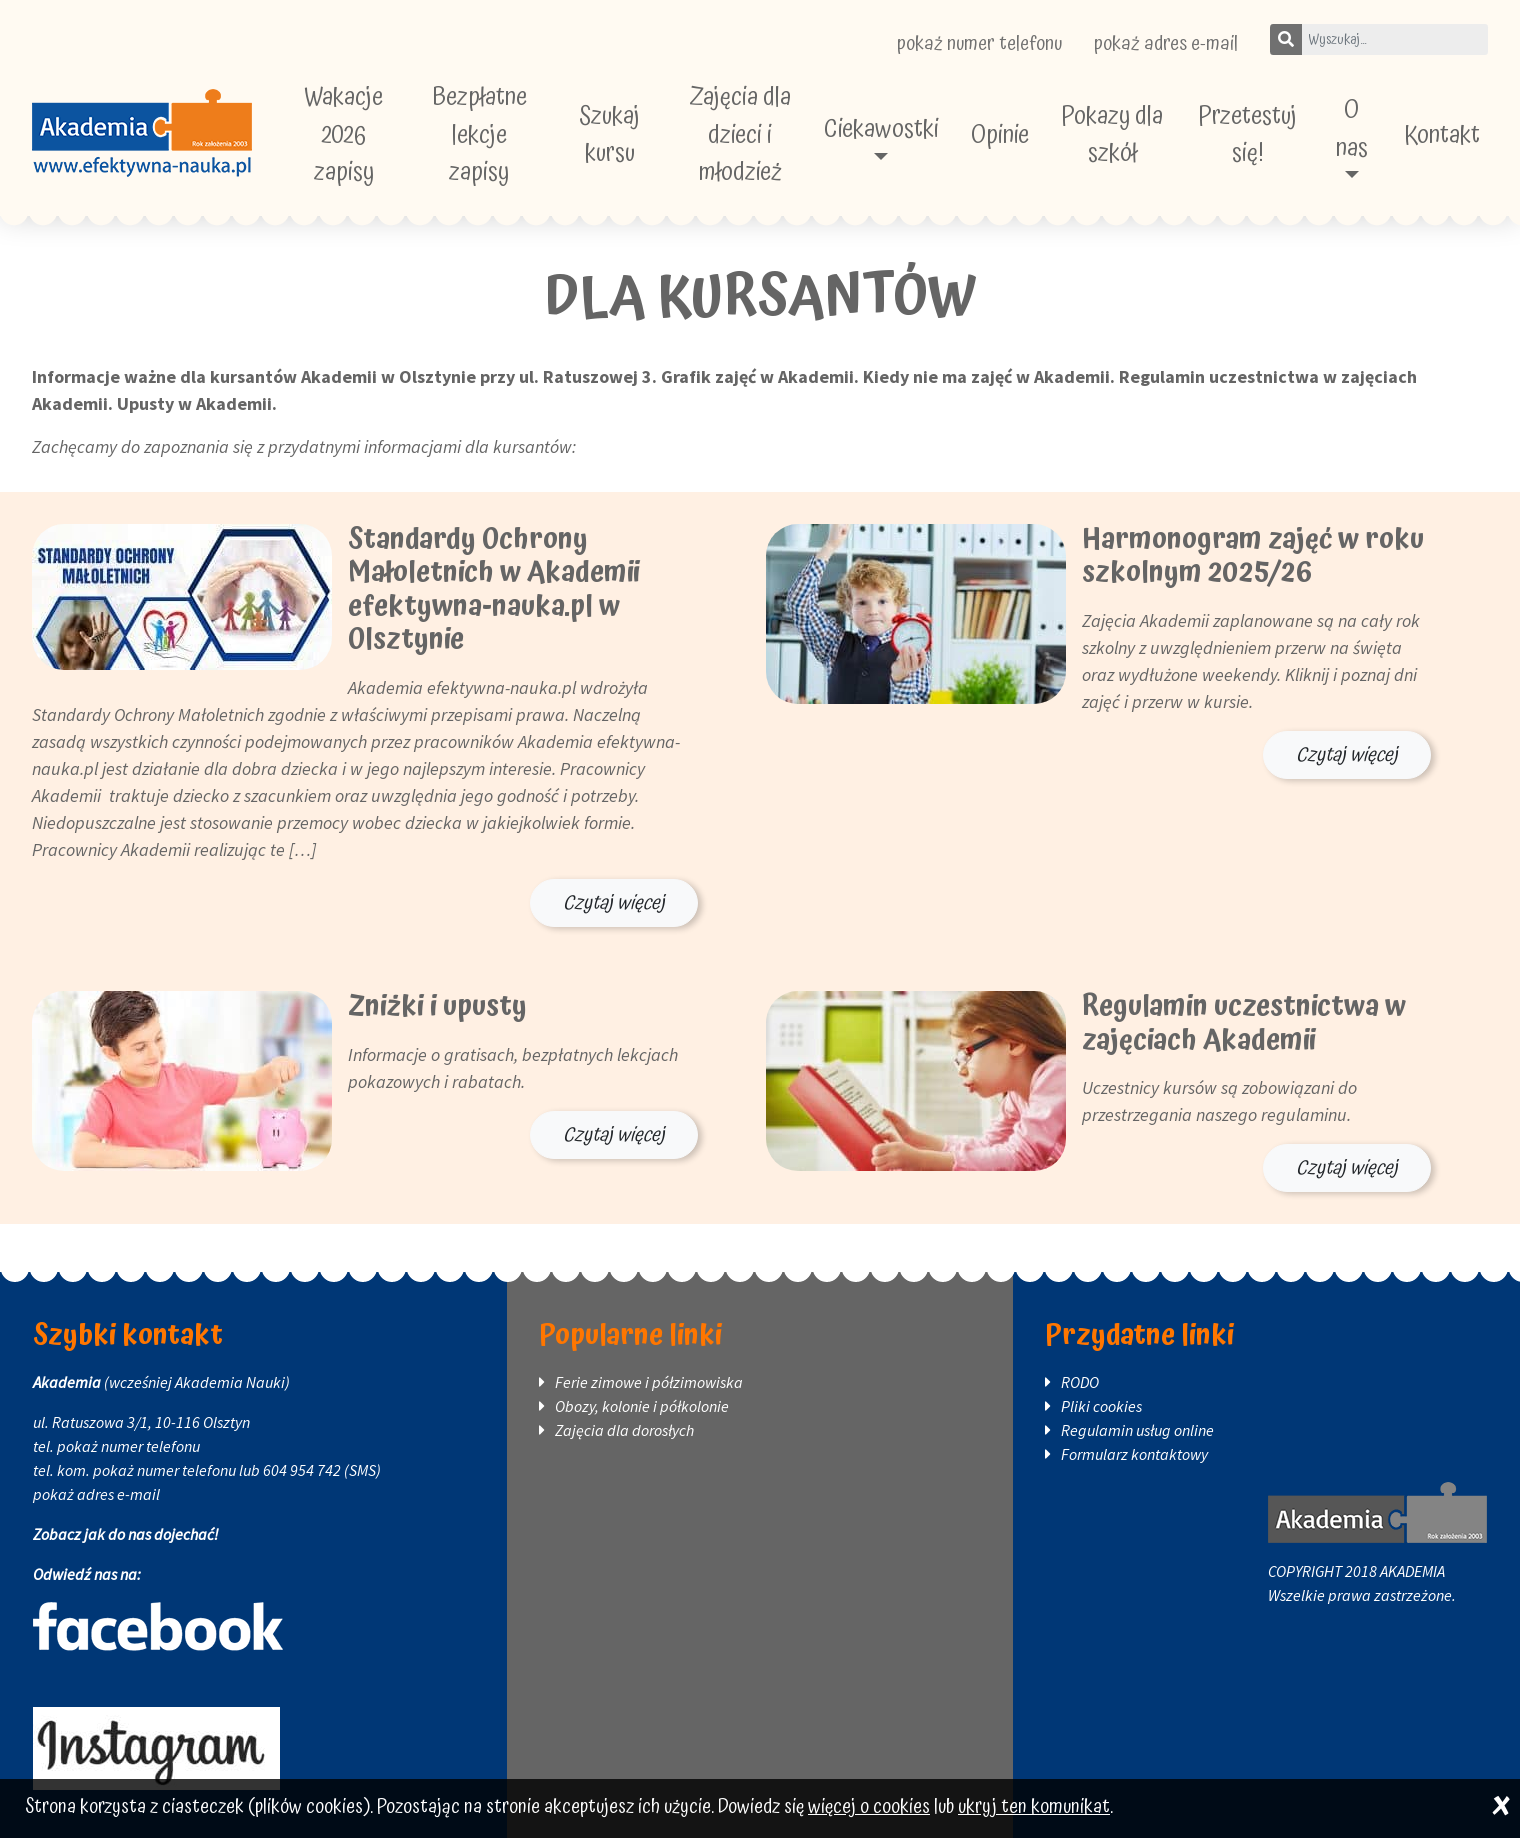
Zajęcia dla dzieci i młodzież (740, 135)
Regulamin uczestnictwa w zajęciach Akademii (1244, 1024)
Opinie (1000, 135)
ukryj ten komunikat (1034, 1807)
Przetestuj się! (1247, 135)
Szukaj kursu (609, 135)
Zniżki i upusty (437, 1007)
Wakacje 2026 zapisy (343, 135)
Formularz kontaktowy (1134, 1454)
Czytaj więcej (614, 903)
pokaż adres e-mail (1166, 44)
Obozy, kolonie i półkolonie (642, 1406)
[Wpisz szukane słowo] (1394, 39)
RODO (1080, 1382)
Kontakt (1442, 135)
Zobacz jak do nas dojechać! (126, 1534)
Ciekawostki (881, 129)
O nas (1352, 129)
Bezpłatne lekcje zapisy (479, 135)
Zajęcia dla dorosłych (624, 1430)
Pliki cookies (1101, 1406)
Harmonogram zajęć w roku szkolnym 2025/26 (1253, 557)
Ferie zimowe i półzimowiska (649, 1382)
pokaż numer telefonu (979, 44)
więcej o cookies (869, 1807)
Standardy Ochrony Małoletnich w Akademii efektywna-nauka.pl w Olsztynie (494, 590)
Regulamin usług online (1137, 1430)
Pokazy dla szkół (1112, 135)
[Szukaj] (1286, 39)
